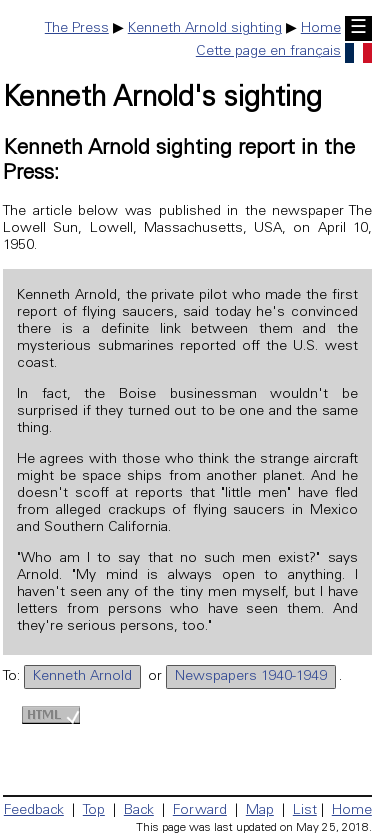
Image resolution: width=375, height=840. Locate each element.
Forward (200, 811)
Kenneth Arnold (82, 677)
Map (260, 811)
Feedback (34, 811)
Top (94, 811)
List (305, 811)
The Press (77, 29)
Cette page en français (284, 52)
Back (139, 811)
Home (321, 29)
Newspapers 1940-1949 (251, 677)
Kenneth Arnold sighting (205, 29)
